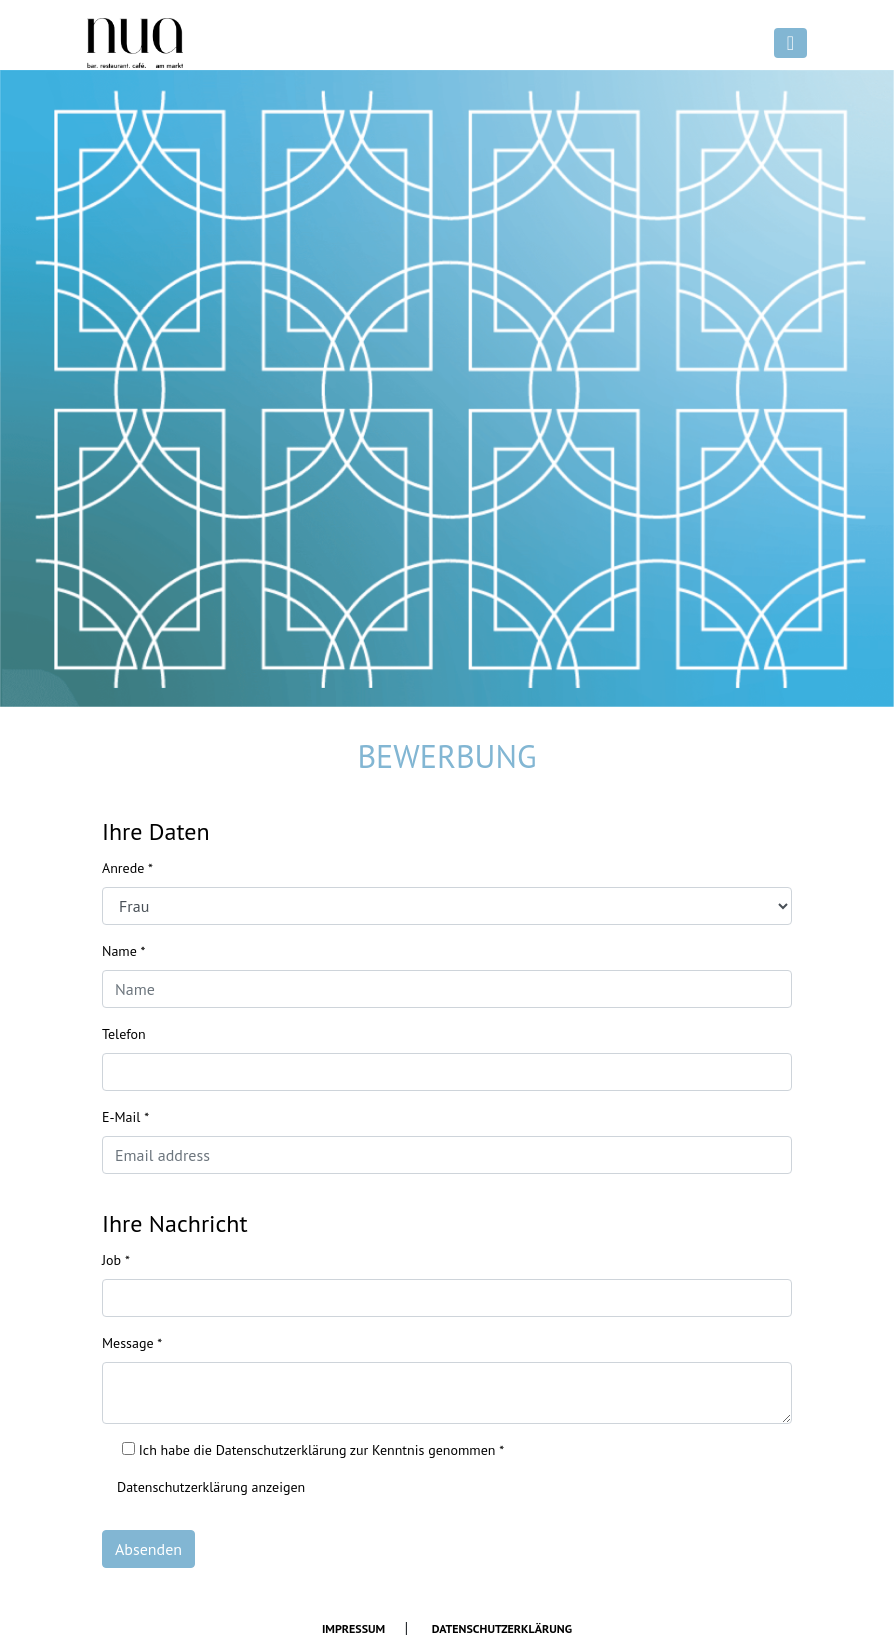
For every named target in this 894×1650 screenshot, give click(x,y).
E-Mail (125, 1117)
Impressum (353, 1628)
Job (116, 1260)
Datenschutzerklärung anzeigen (211, 1487)
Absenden (148, 1549)
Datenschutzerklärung (502, 1628)
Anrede (127, 868)
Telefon (124, 1034)
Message (132, 1343)
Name (124, 951)
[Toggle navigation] (790, 43)
